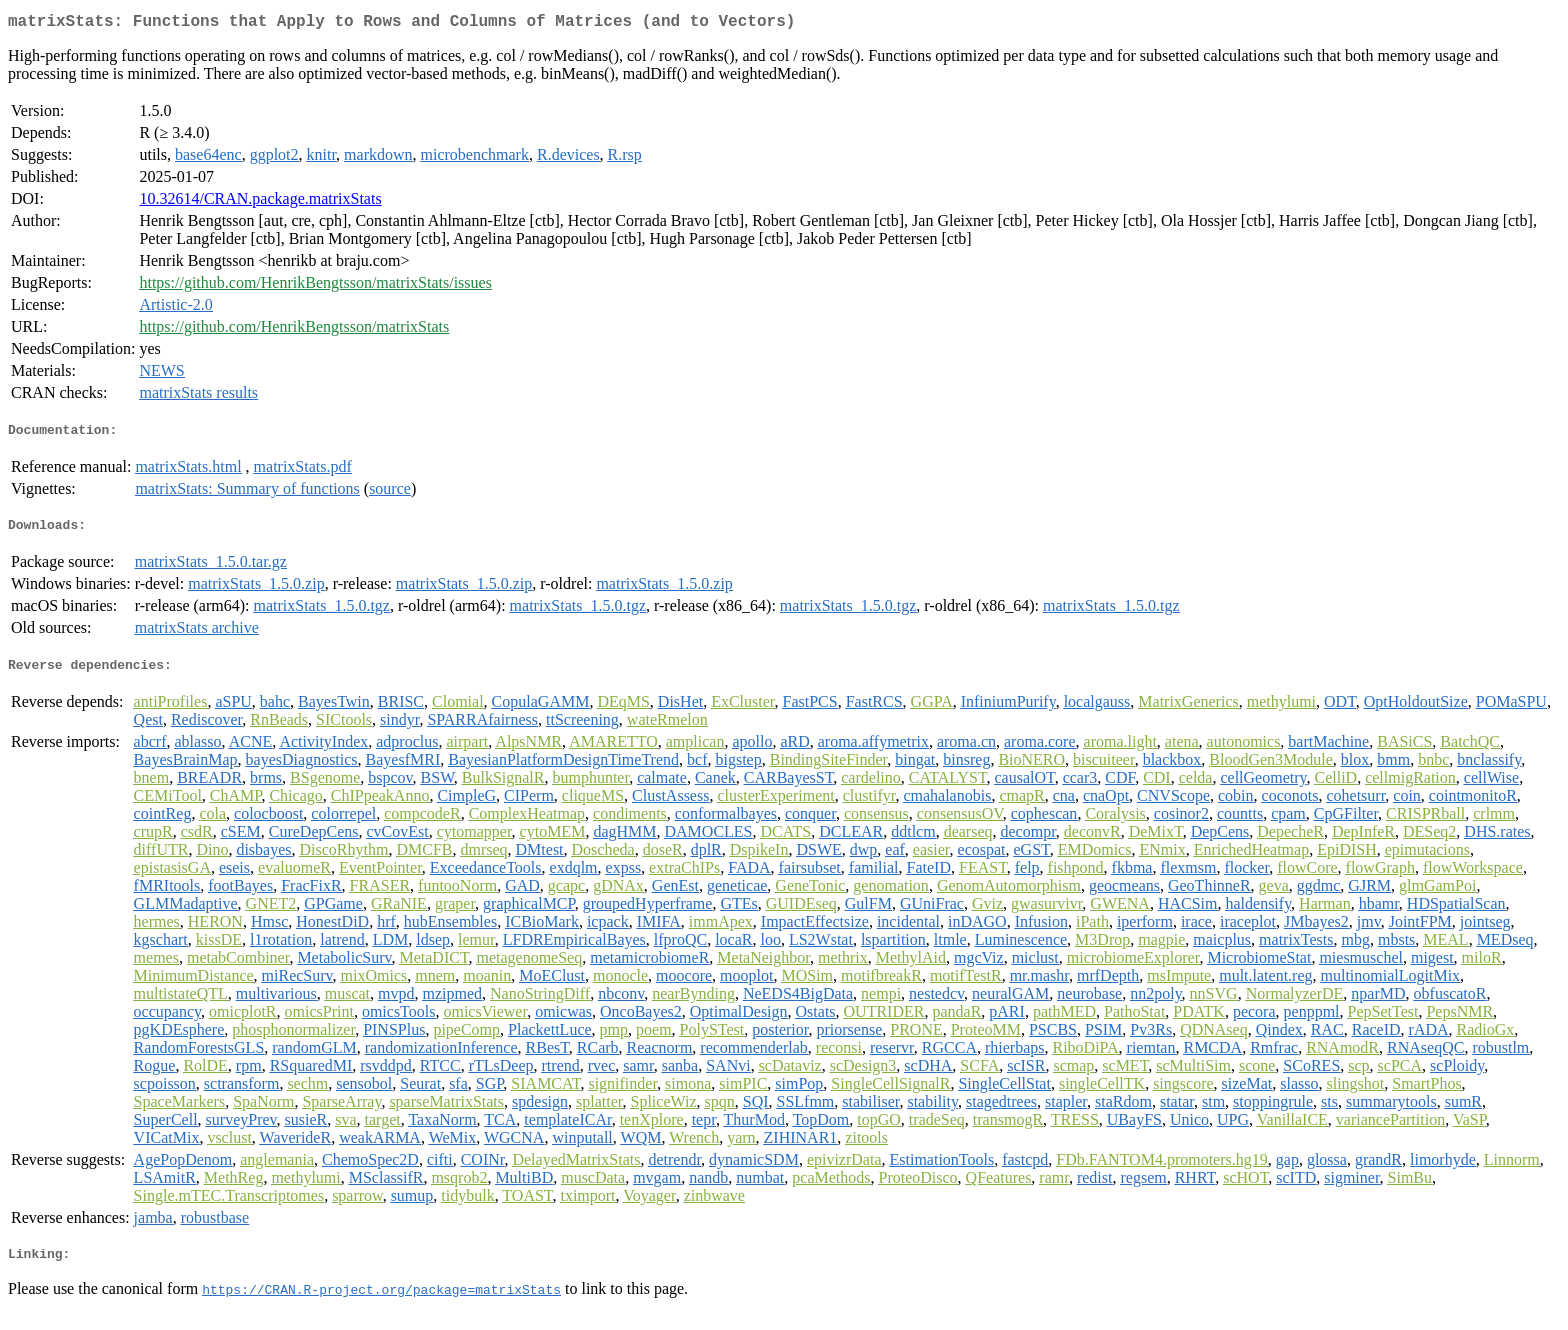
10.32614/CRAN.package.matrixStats (260, 202)
